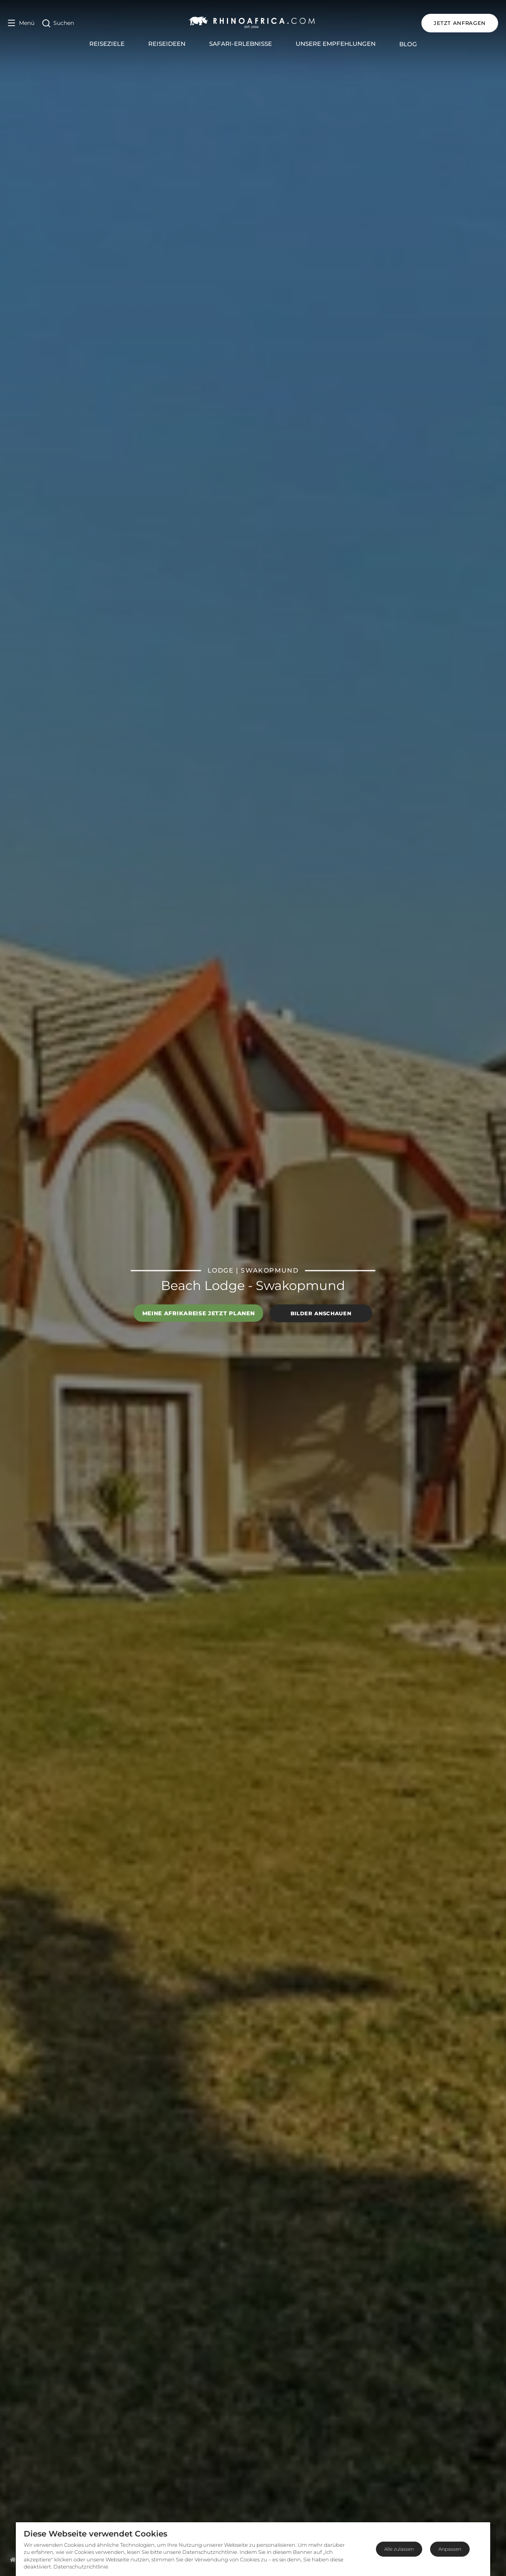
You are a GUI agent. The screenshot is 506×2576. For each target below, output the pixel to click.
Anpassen (449, 2549)
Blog (408, 44)
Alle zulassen (399, 2549)
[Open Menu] (21, 23)
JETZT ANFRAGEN (460, 23)
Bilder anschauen (321, 1313)
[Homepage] (13, 2559)
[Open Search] (58, 23)
